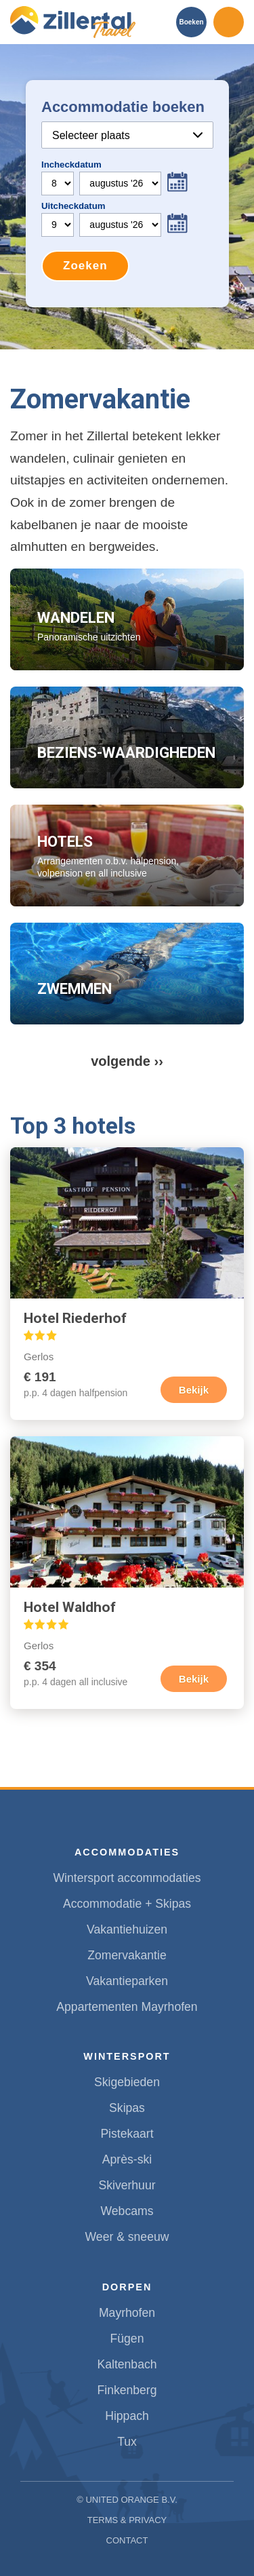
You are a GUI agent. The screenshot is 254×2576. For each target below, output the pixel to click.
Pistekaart (126, 2133)
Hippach (127, 2416)
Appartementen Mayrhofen (126, 2007)
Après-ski (127, 2159)
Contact (127, 2540)
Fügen (127, 2338)
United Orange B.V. (131, 2500)
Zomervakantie (126, 1955)
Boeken (191, 22)
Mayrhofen (127, 2313)
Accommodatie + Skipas (127, 1903)
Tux (127, 2441)
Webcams (127, 2211)
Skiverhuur (126, 2185)
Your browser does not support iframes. (127, 193)
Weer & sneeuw (127, 2237)
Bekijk (194, 1390)
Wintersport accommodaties (126, 1878)
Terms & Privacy (127, 2520)
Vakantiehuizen (127, 1929)
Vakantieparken (127, 1981)
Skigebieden (127, 2082)
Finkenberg (126, 2390)
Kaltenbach (126, 2364)
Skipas (127, 2108)
